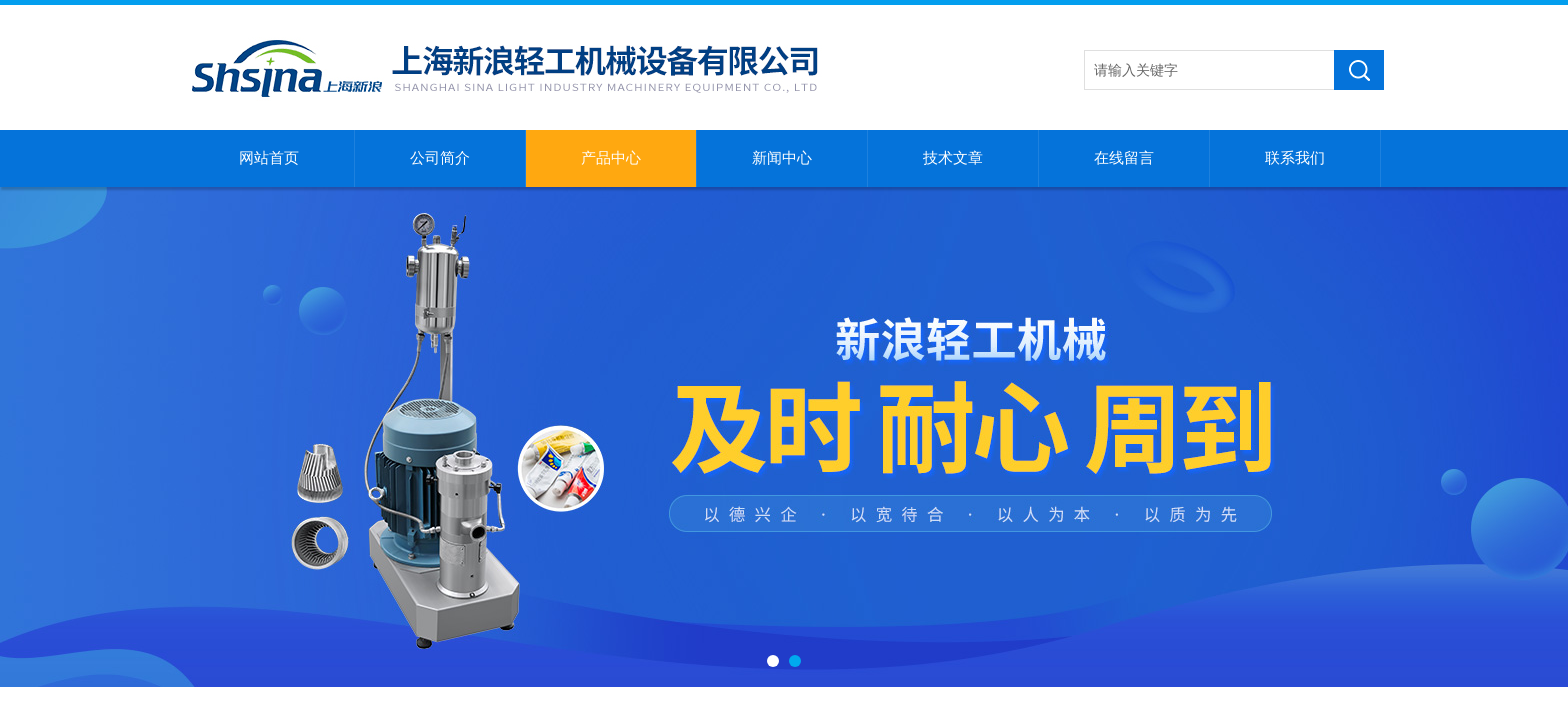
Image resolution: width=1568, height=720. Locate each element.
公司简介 (440, 158)
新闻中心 (782, 158)
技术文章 (953, 158)
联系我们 (1295, 158)
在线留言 (1124, 158)
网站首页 (269, 158)
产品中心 (611, 158)
